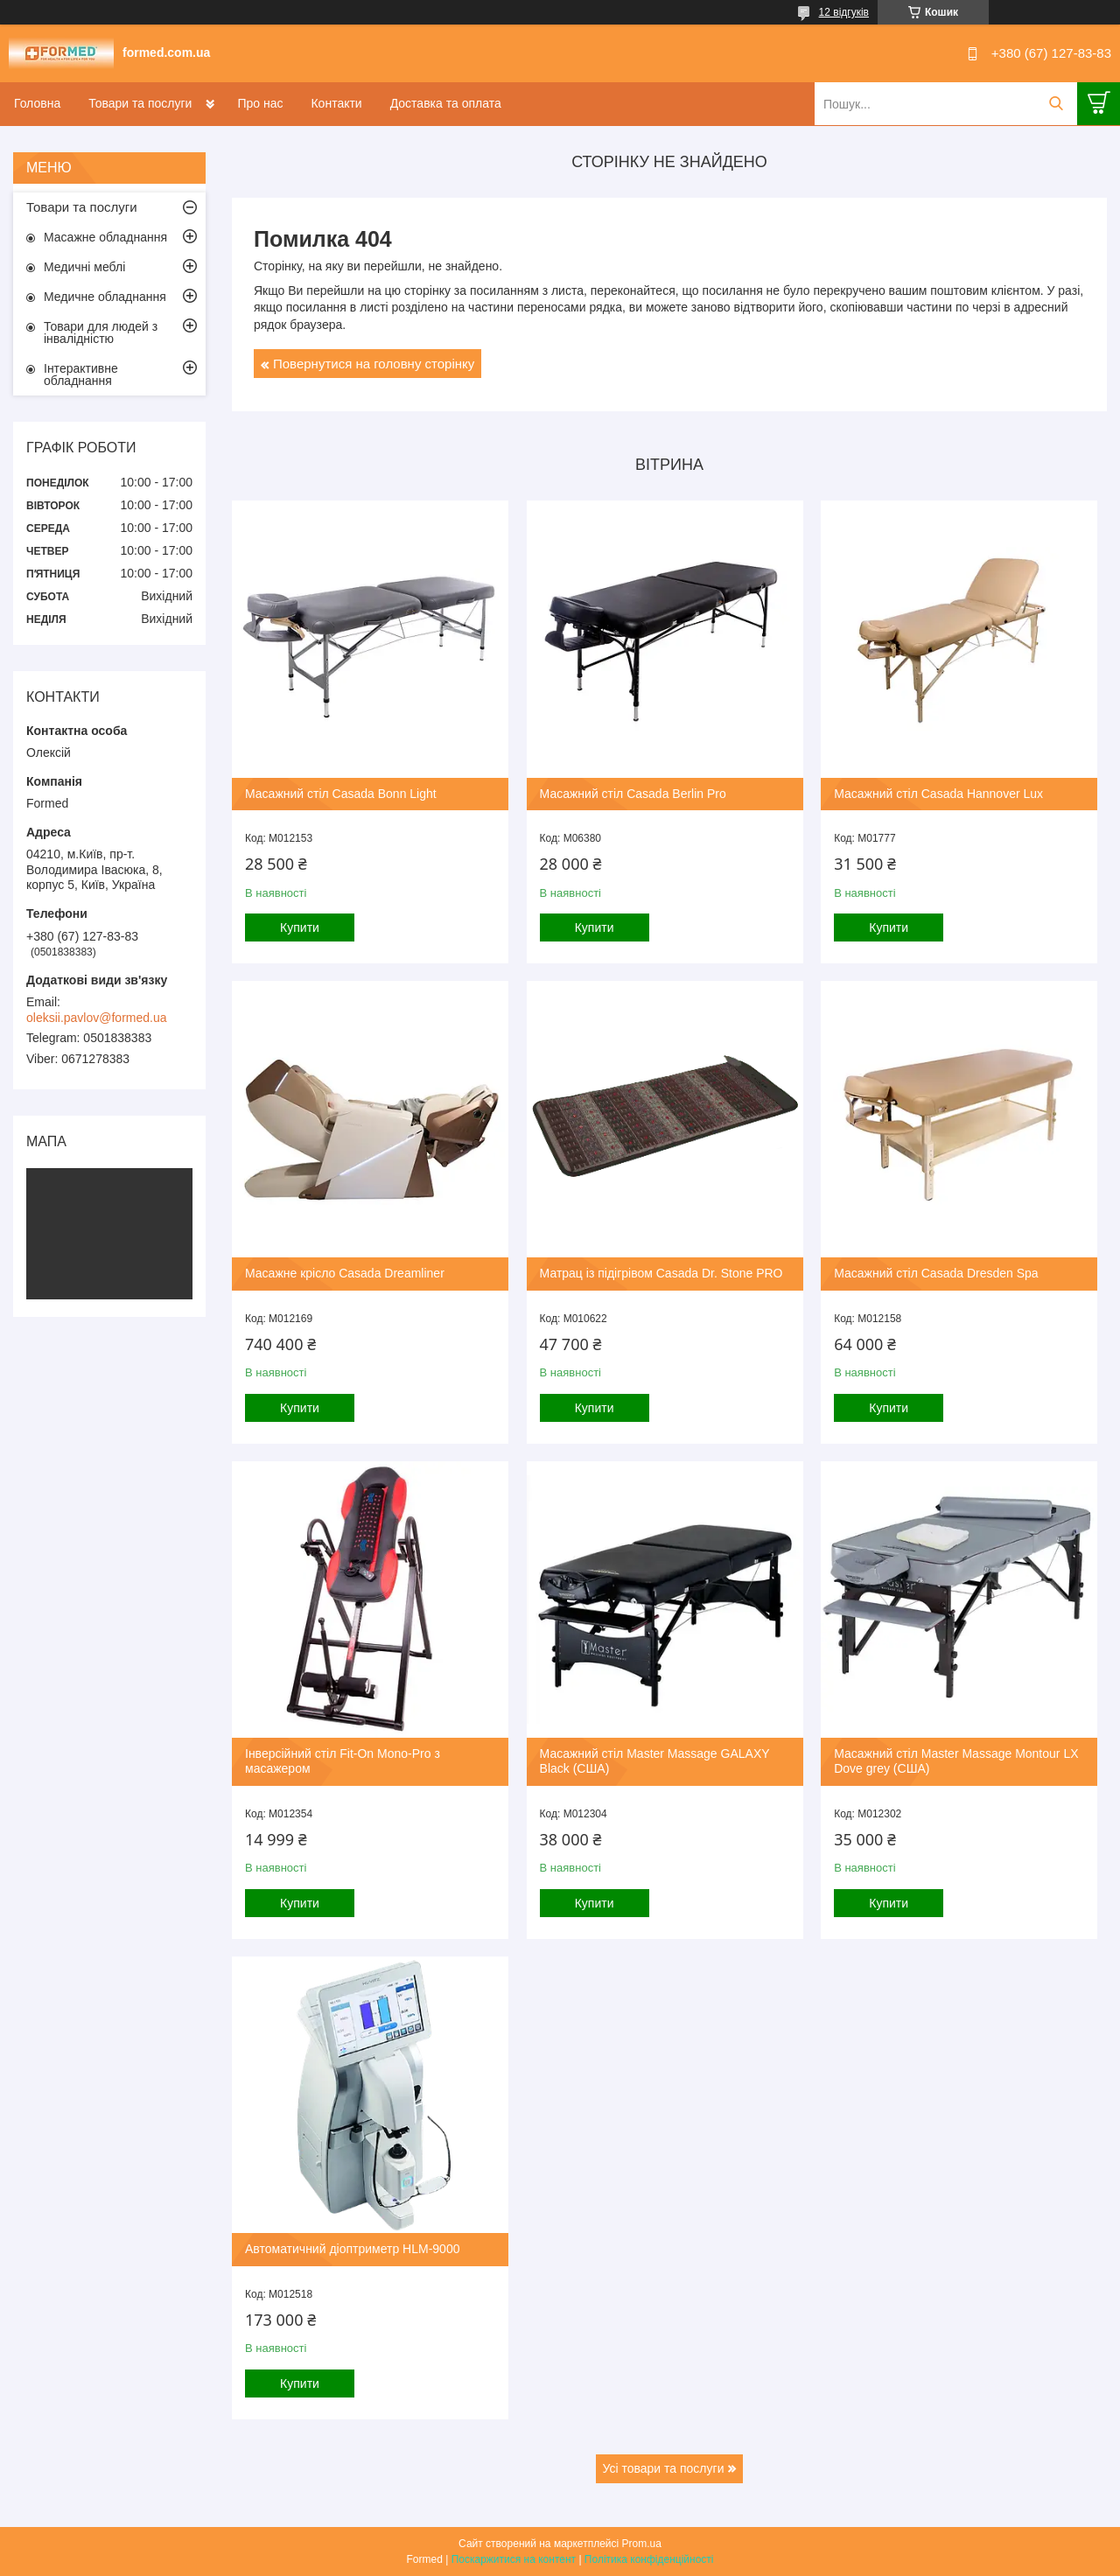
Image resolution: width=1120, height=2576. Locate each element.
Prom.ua (642, 2544)
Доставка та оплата (445, 103)
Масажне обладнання (105, 237)
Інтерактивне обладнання (81, 374)
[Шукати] (1055, 103)
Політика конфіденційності (649, 2559)
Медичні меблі (84, 267)
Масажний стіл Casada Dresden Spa (936, 1273)
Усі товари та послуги (663, 2468)
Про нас (260, 103)
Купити (299, 927)
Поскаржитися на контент (514, 2559)
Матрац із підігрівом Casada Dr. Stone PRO (661, 1273)
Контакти (336, 103)
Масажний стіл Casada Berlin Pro (633, 794)
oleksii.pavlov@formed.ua (96, 1018)
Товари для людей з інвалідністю (101, 332)
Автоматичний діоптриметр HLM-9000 (352, 2249)
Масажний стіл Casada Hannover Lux (938, 794)
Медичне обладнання (105, 297)
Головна (37, 103)
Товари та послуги (140, 103)
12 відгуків (844, 12)
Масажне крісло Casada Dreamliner (344, 1273)
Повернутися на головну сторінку (373, 363)
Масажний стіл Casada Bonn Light (341, 794)
